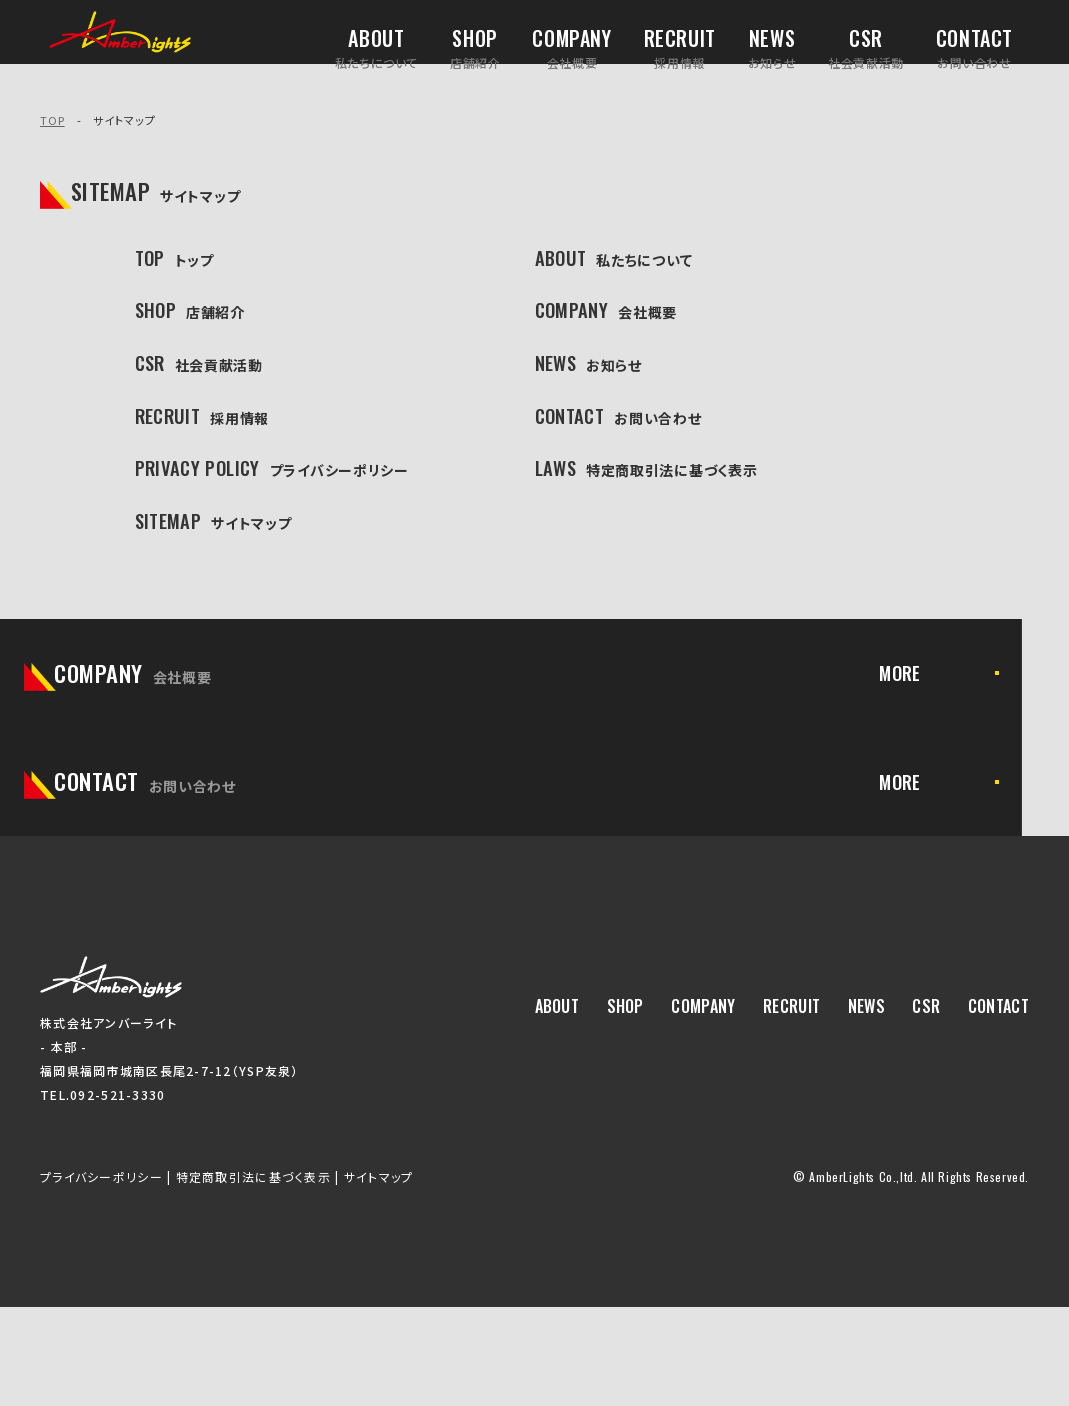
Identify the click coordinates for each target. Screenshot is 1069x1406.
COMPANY (617, 332)
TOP (52, 120)
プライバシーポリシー (101, 1275)
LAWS (652, 523)
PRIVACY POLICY (290, 523)
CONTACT (629, 459)
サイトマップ (379, 1275)
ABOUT (621, 269)
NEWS (595, 396)
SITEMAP (224, 586)
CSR (204, 396)
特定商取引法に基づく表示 (253, 1275)
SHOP (197, 332)
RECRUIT (211, 459)
